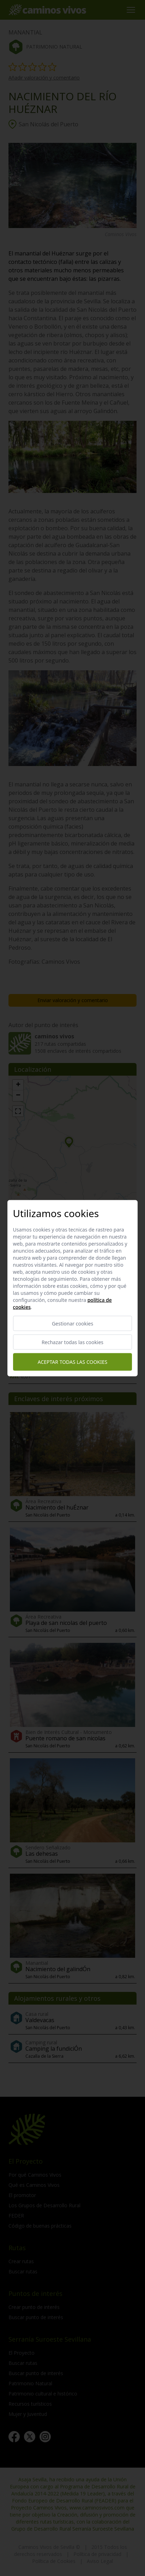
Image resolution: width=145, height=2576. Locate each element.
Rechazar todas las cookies (72, 1341)
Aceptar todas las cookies (72, 1362)
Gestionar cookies (72, 1323)
